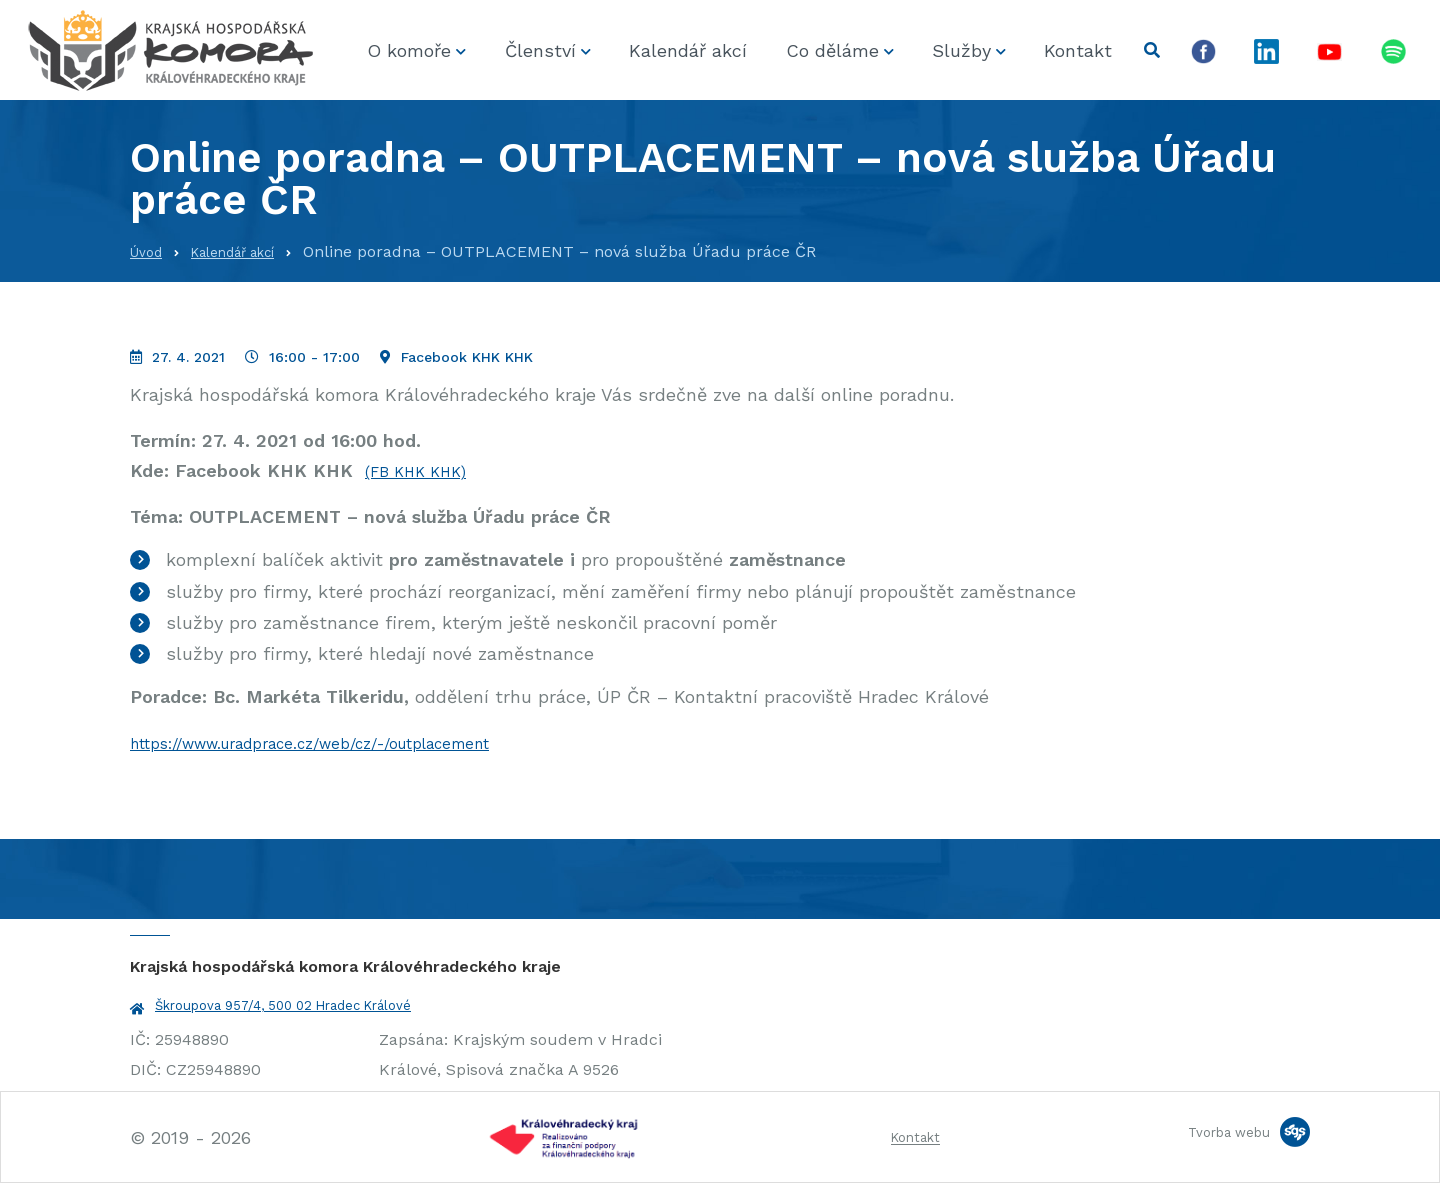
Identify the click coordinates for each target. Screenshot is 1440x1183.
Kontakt (1078, 50)
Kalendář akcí (688, 50)
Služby (961, 50)
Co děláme (832, 50)
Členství (540, 50)
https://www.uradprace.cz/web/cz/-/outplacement (350, 742)
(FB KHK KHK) (425, 470)
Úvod (149, 251)
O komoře (409, 50)
